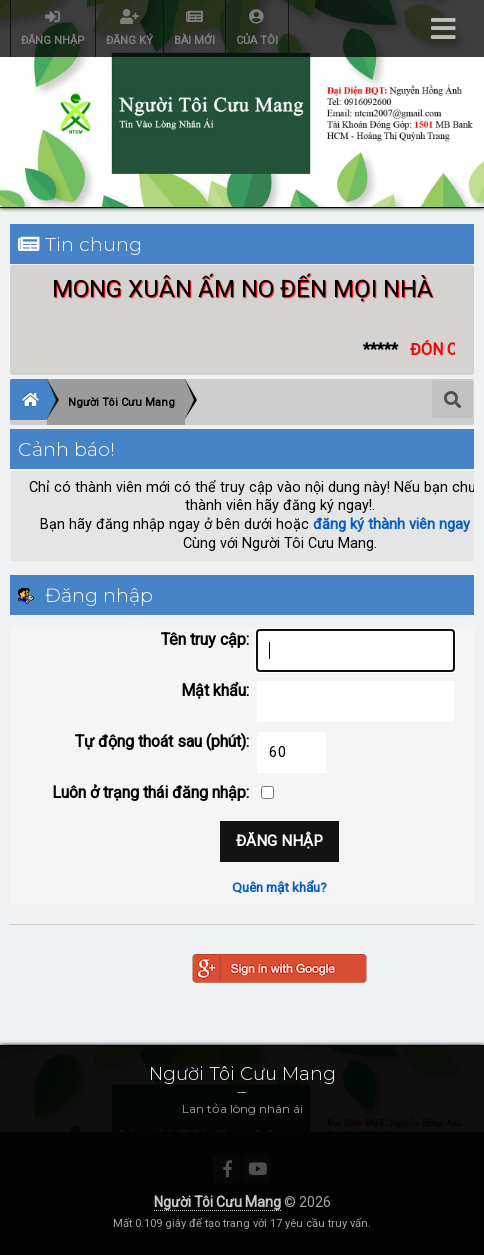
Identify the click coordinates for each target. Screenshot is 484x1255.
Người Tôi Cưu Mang (217, 1202)
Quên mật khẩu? (279, 887)
